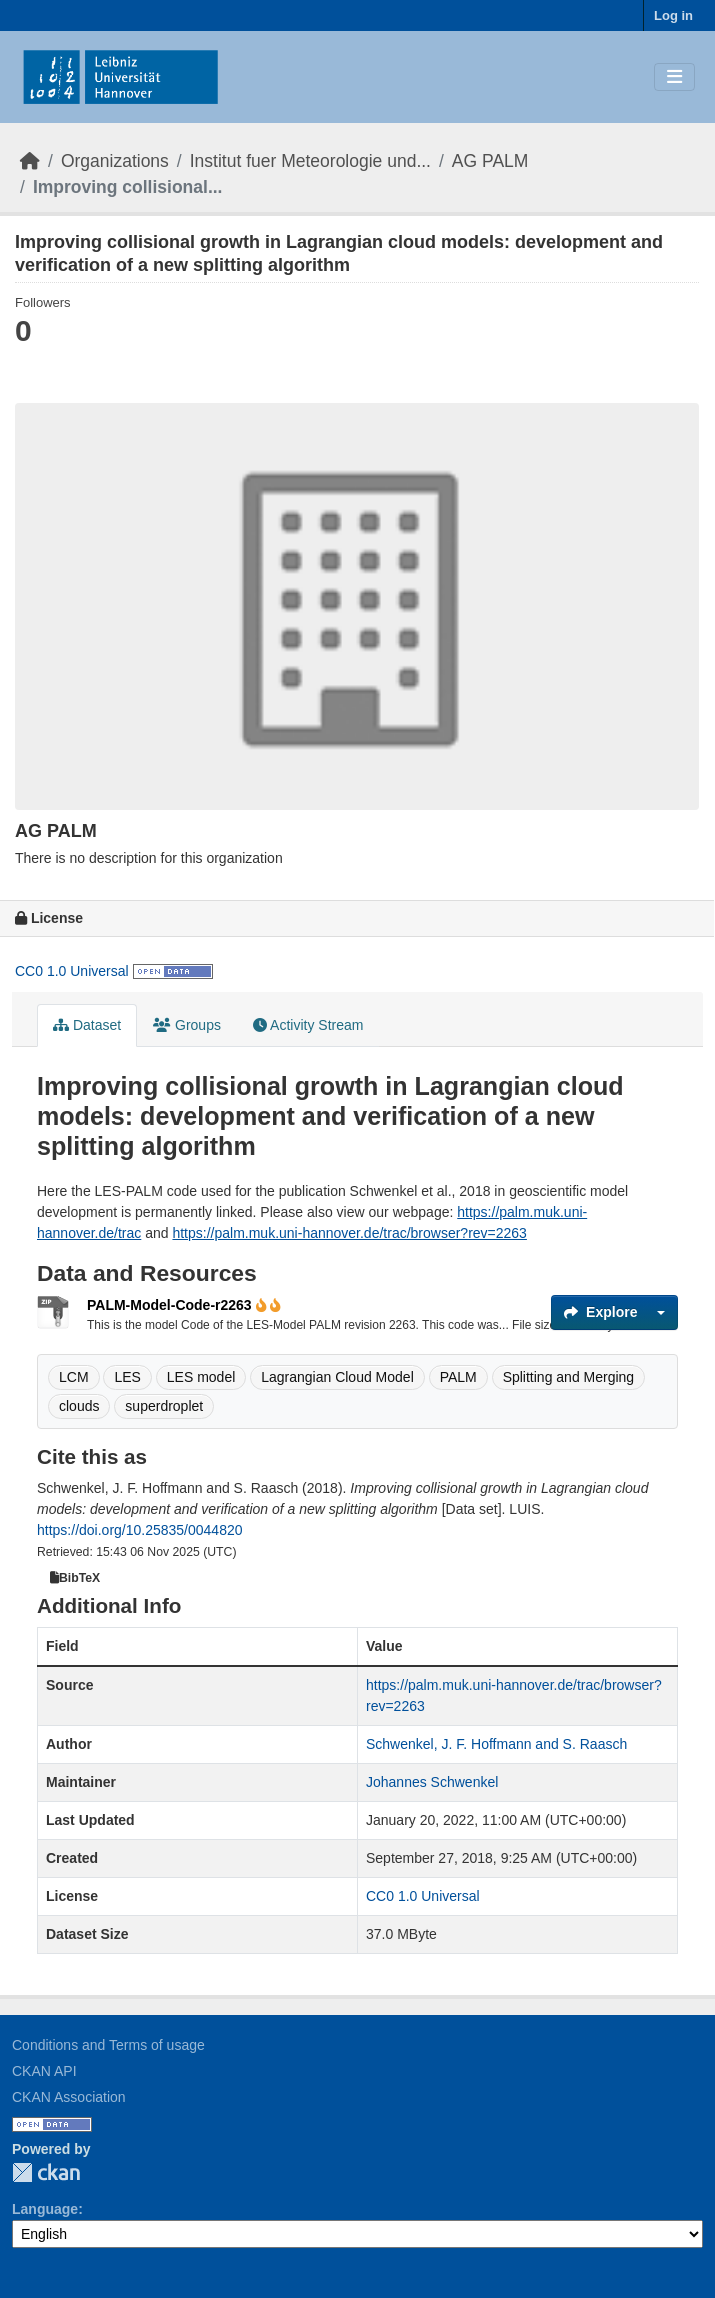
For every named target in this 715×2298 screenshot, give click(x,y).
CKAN (46, 2172)
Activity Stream (308, 1025)
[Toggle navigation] (674, 77)
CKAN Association (69, 2097)
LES (127, 1377)
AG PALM (490, 161)
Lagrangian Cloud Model (337, 1377)
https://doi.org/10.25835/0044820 (140, 1530)
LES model (201, 1377)
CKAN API (44, 2071)
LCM (74, 1377)
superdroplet (164, 1406)
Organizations (115, 161)
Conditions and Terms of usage (108, 2045)
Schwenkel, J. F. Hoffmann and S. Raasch (496, 1744)
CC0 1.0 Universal (72, 971)
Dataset (87, 1025)
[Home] (30, 161)
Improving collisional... (128, 187)
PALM (458, 1377)
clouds (79, 1406)
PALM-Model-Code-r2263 (178, 1305)
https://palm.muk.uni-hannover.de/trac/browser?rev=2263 (349, 1233)
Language (45, 2209)
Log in (673, 15)
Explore (600, 1312)
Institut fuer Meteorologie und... (310, 161)
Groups (187, 1025)
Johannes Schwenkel (432, 1782)
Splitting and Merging (569, 1377)
